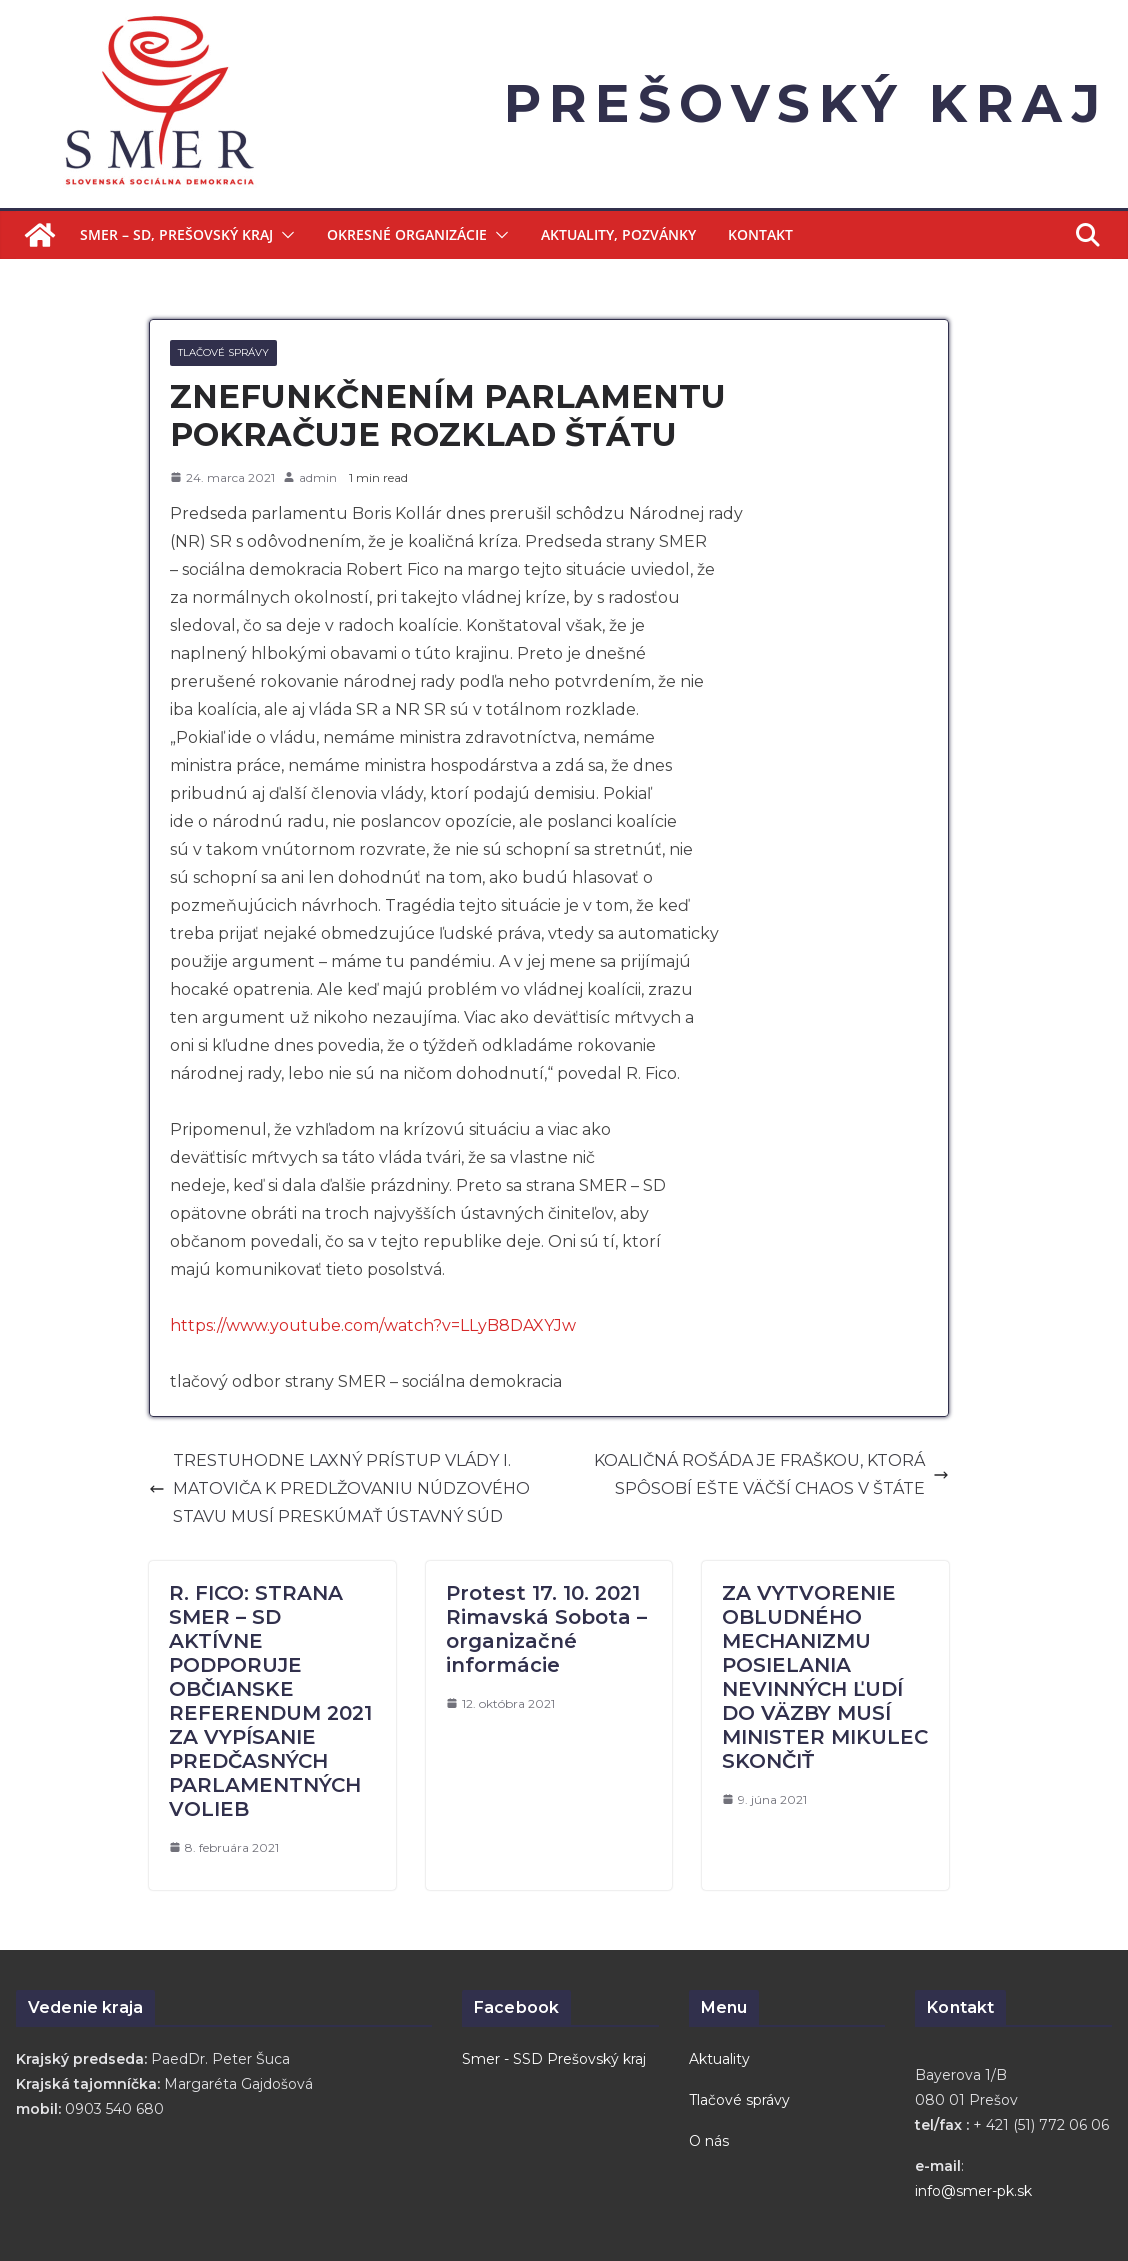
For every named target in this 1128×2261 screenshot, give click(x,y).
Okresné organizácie (407, 234)
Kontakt (760, 234)
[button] (284, 235)
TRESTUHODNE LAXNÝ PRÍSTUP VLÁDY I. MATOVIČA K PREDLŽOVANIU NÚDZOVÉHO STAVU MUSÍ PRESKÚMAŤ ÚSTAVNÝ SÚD (339, 1488)
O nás (709, 2141)
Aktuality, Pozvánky (618, 234)
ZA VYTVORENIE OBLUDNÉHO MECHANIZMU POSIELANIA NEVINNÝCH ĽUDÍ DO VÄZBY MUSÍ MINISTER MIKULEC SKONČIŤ (825, 1677)
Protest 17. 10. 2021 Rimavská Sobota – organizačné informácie (546, 1629)
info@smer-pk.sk (973, 2191)
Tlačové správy (223, 352)
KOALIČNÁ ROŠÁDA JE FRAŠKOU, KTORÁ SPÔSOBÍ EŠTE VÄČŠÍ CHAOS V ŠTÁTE (771, 1474)
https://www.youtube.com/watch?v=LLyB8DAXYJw (373, 1325)
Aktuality (719, 2059)
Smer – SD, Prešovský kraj (176, 234)
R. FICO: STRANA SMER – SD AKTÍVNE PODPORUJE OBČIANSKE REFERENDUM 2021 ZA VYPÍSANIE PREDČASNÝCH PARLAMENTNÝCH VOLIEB (270, 1701)
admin (318, 477)
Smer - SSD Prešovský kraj (554, 2059)
